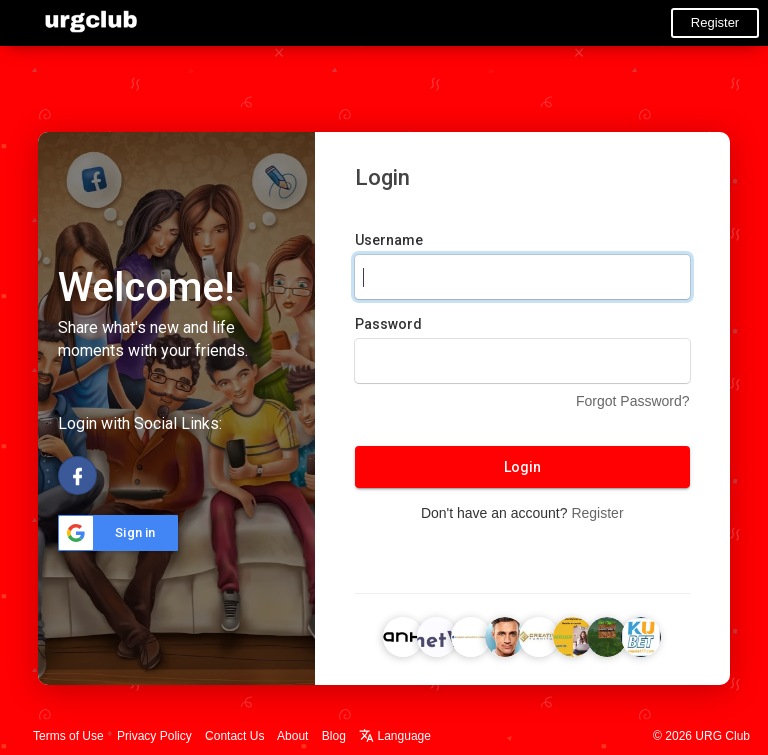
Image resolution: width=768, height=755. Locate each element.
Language (395, 736)
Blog (334, 736)
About (292, 736)
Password (388, 324)
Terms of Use (68, 736)
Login (522, 467)
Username (389, 240)
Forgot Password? (633, 401)
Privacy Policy (154, 736)
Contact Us (234, 736)
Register (715, 22)
